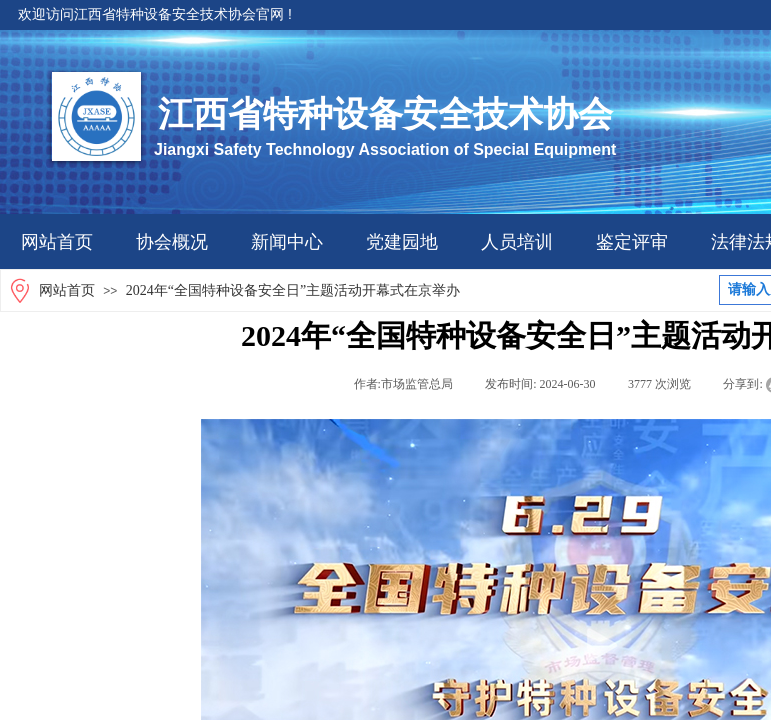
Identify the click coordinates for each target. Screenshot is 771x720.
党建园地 (402, 242)
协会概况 (172, 242)
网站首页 (57, 242)
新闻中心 (287, 242)
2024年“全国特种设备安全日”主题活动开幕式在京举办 (293, 290)
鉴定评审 (632, 242)
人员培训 (517, 242)
